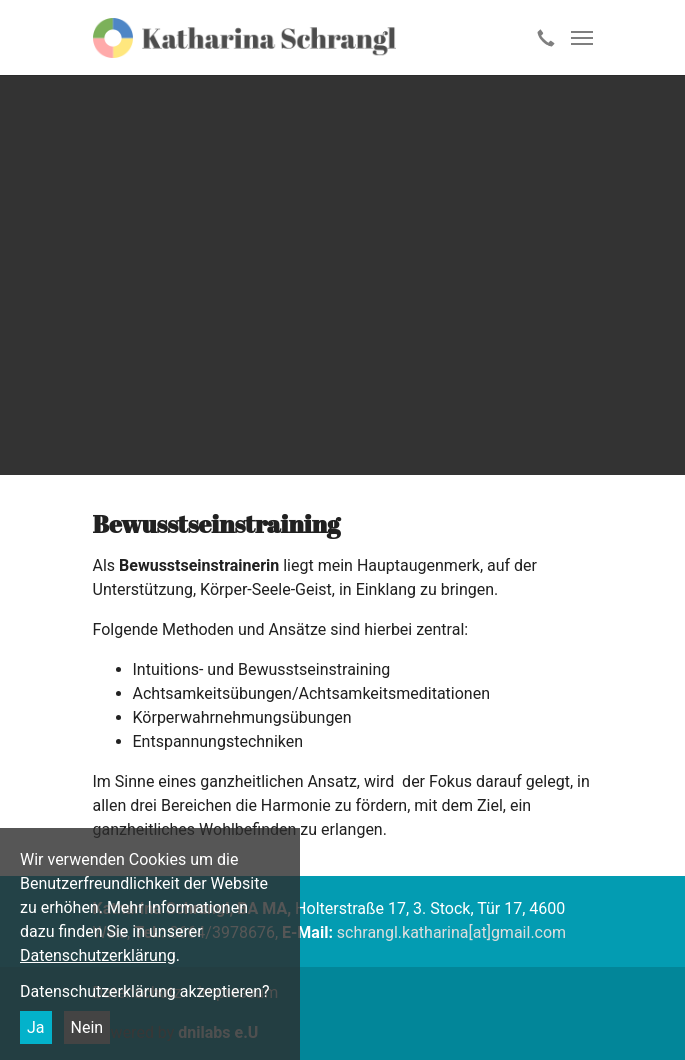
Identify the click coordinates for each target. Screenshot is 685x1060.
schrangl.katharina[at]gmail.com (451, 932)
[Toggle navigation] (582, 38)
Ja (36, 1027)
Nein (87, 1027)
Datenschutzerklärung (98, 955)
